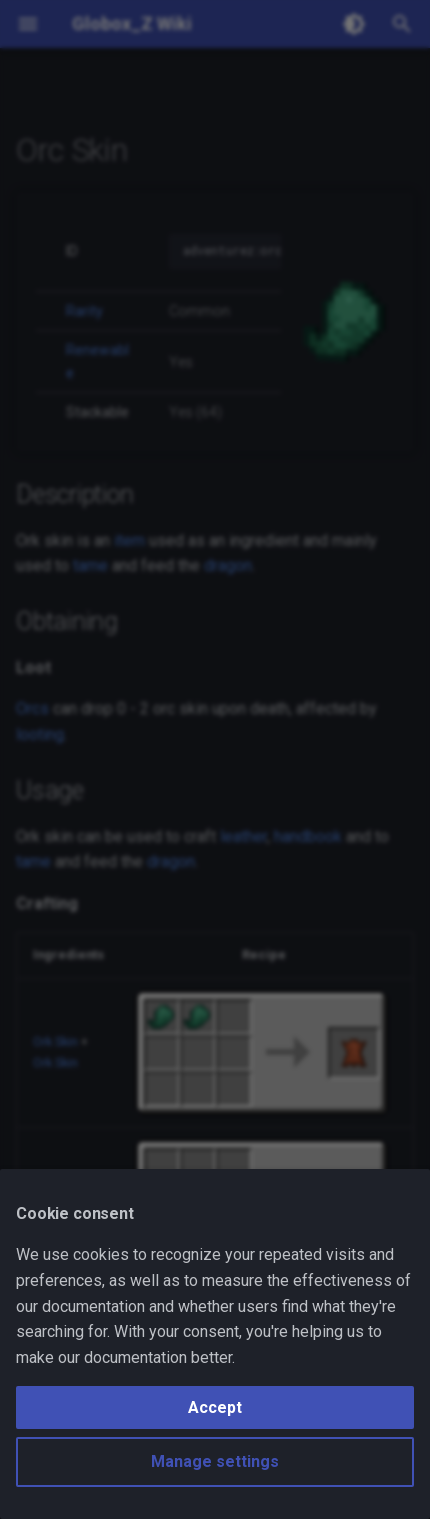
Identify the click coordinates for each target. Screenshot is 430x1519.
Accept (215, 1407)
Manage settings (215, 1461)
